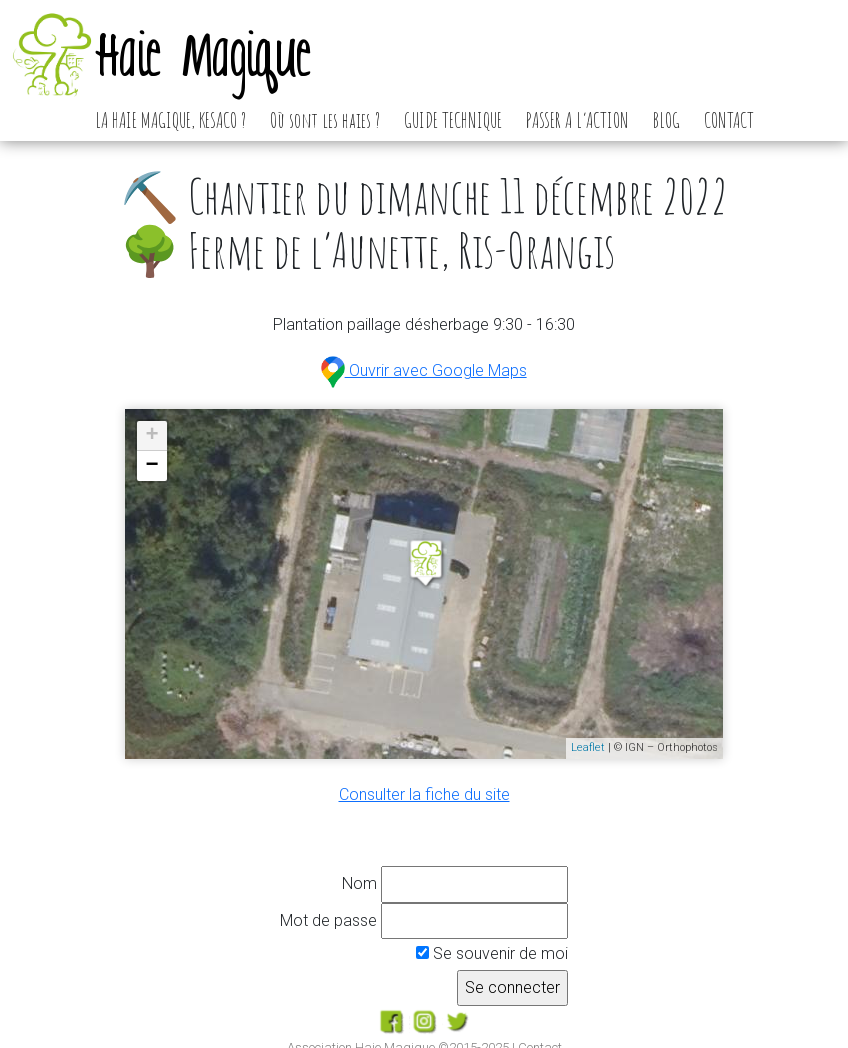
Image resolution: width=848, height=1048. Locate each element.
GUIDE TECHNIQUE (453, 120)
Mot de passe (328, 920)
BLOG (666, 120)
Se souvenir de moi (492, 953)
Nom (359, 883)
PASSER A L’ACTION (577, 120)
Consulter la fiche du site (424, 794)
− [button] (152, 466)
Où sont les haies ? (325, 120)
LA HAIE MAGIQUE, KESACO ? (170, 120)
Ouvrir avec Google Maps (423, 370)
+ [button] (152, 436)
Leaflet (588, 747)
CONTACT (729, 120)
